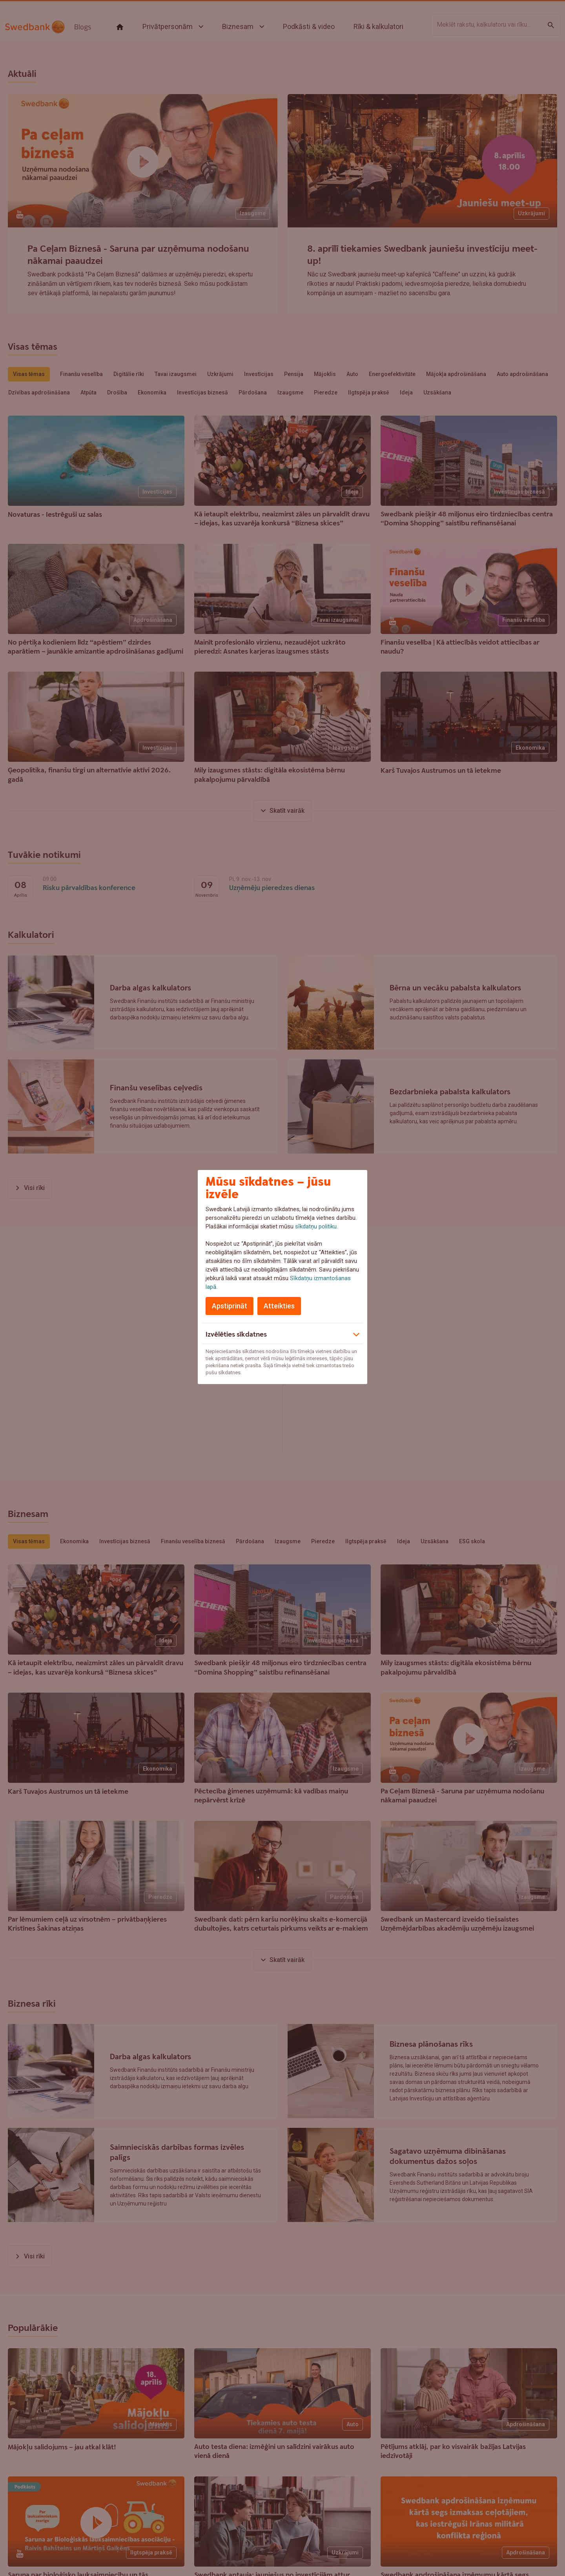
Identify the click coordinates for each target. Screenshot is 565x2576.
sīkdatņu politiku (316, 1226)
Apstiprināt (229, 1306)
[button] (282, 1333)
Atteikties (279, 1306)
